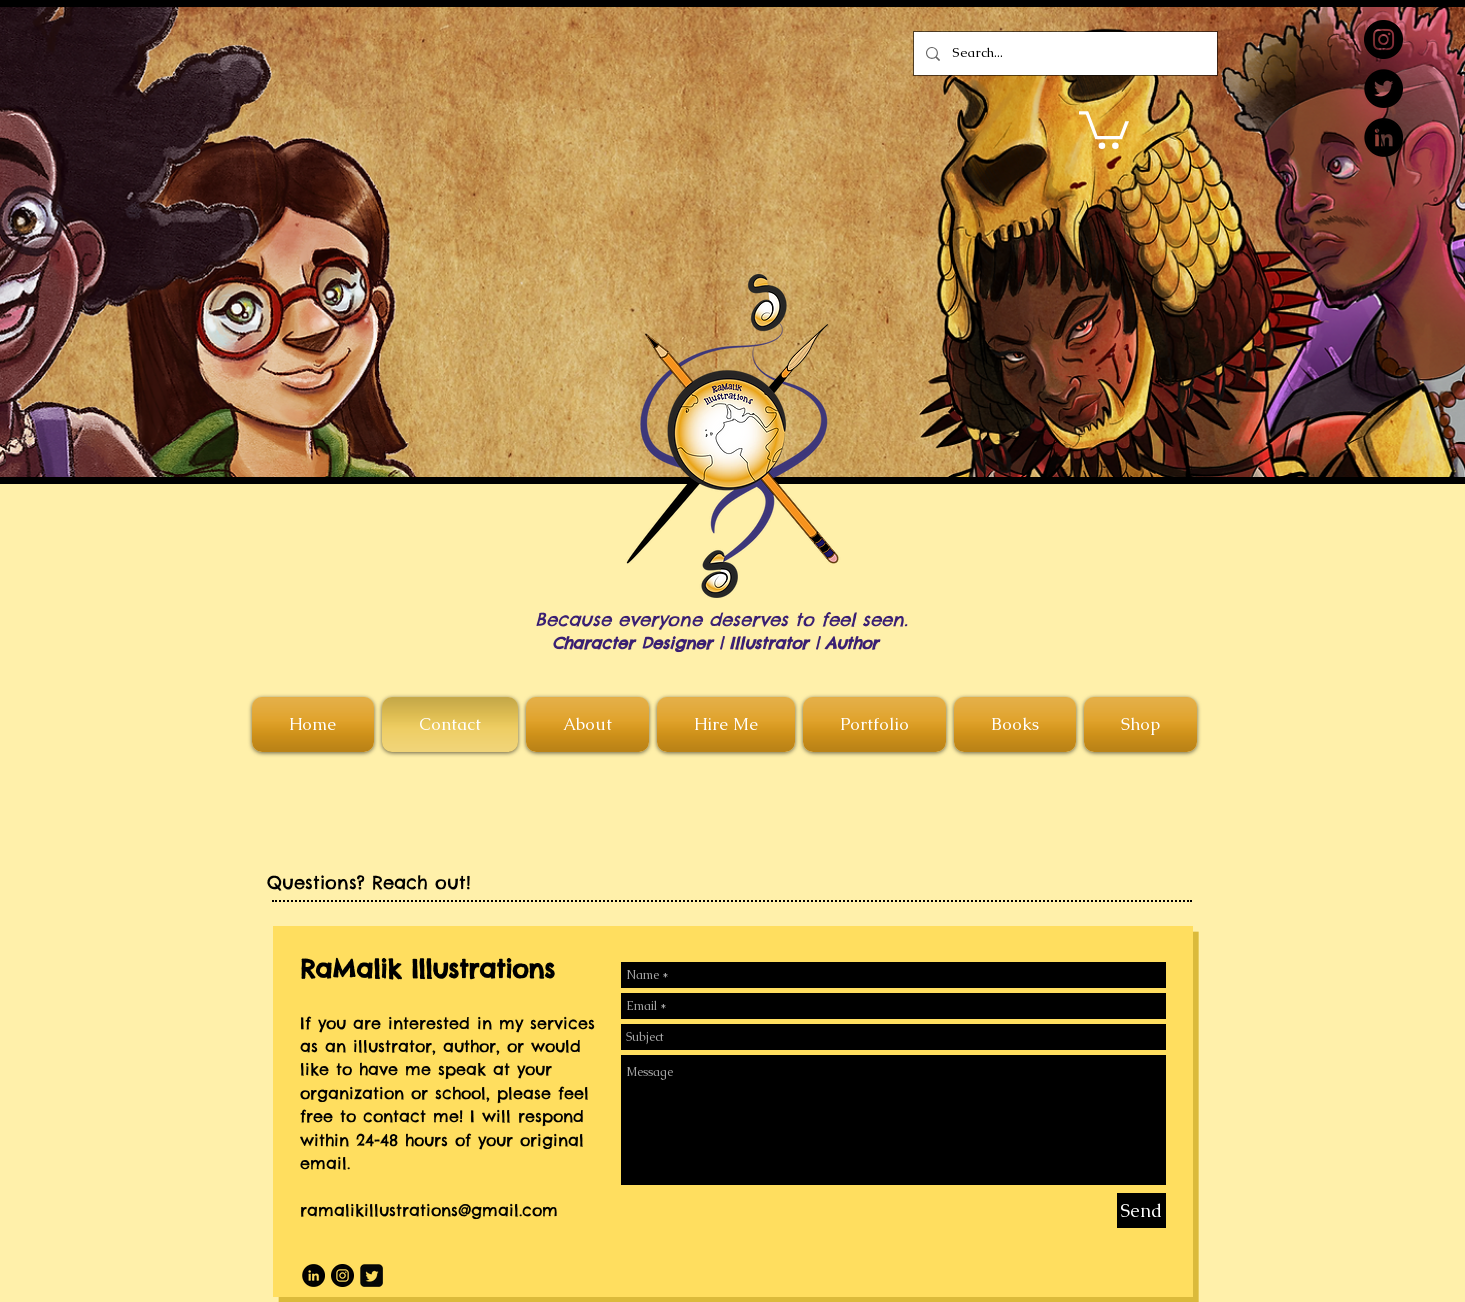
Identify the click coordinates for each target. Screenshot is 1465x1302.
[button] (1104, 128)
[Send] (1141, 1210)
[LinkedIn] (1383, 137)
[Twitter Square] (371, 1275)
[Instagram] (1383, 39)
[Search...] (1063, 53)
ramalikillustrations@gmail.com (429, 1210)
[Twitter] (1383, 88)
